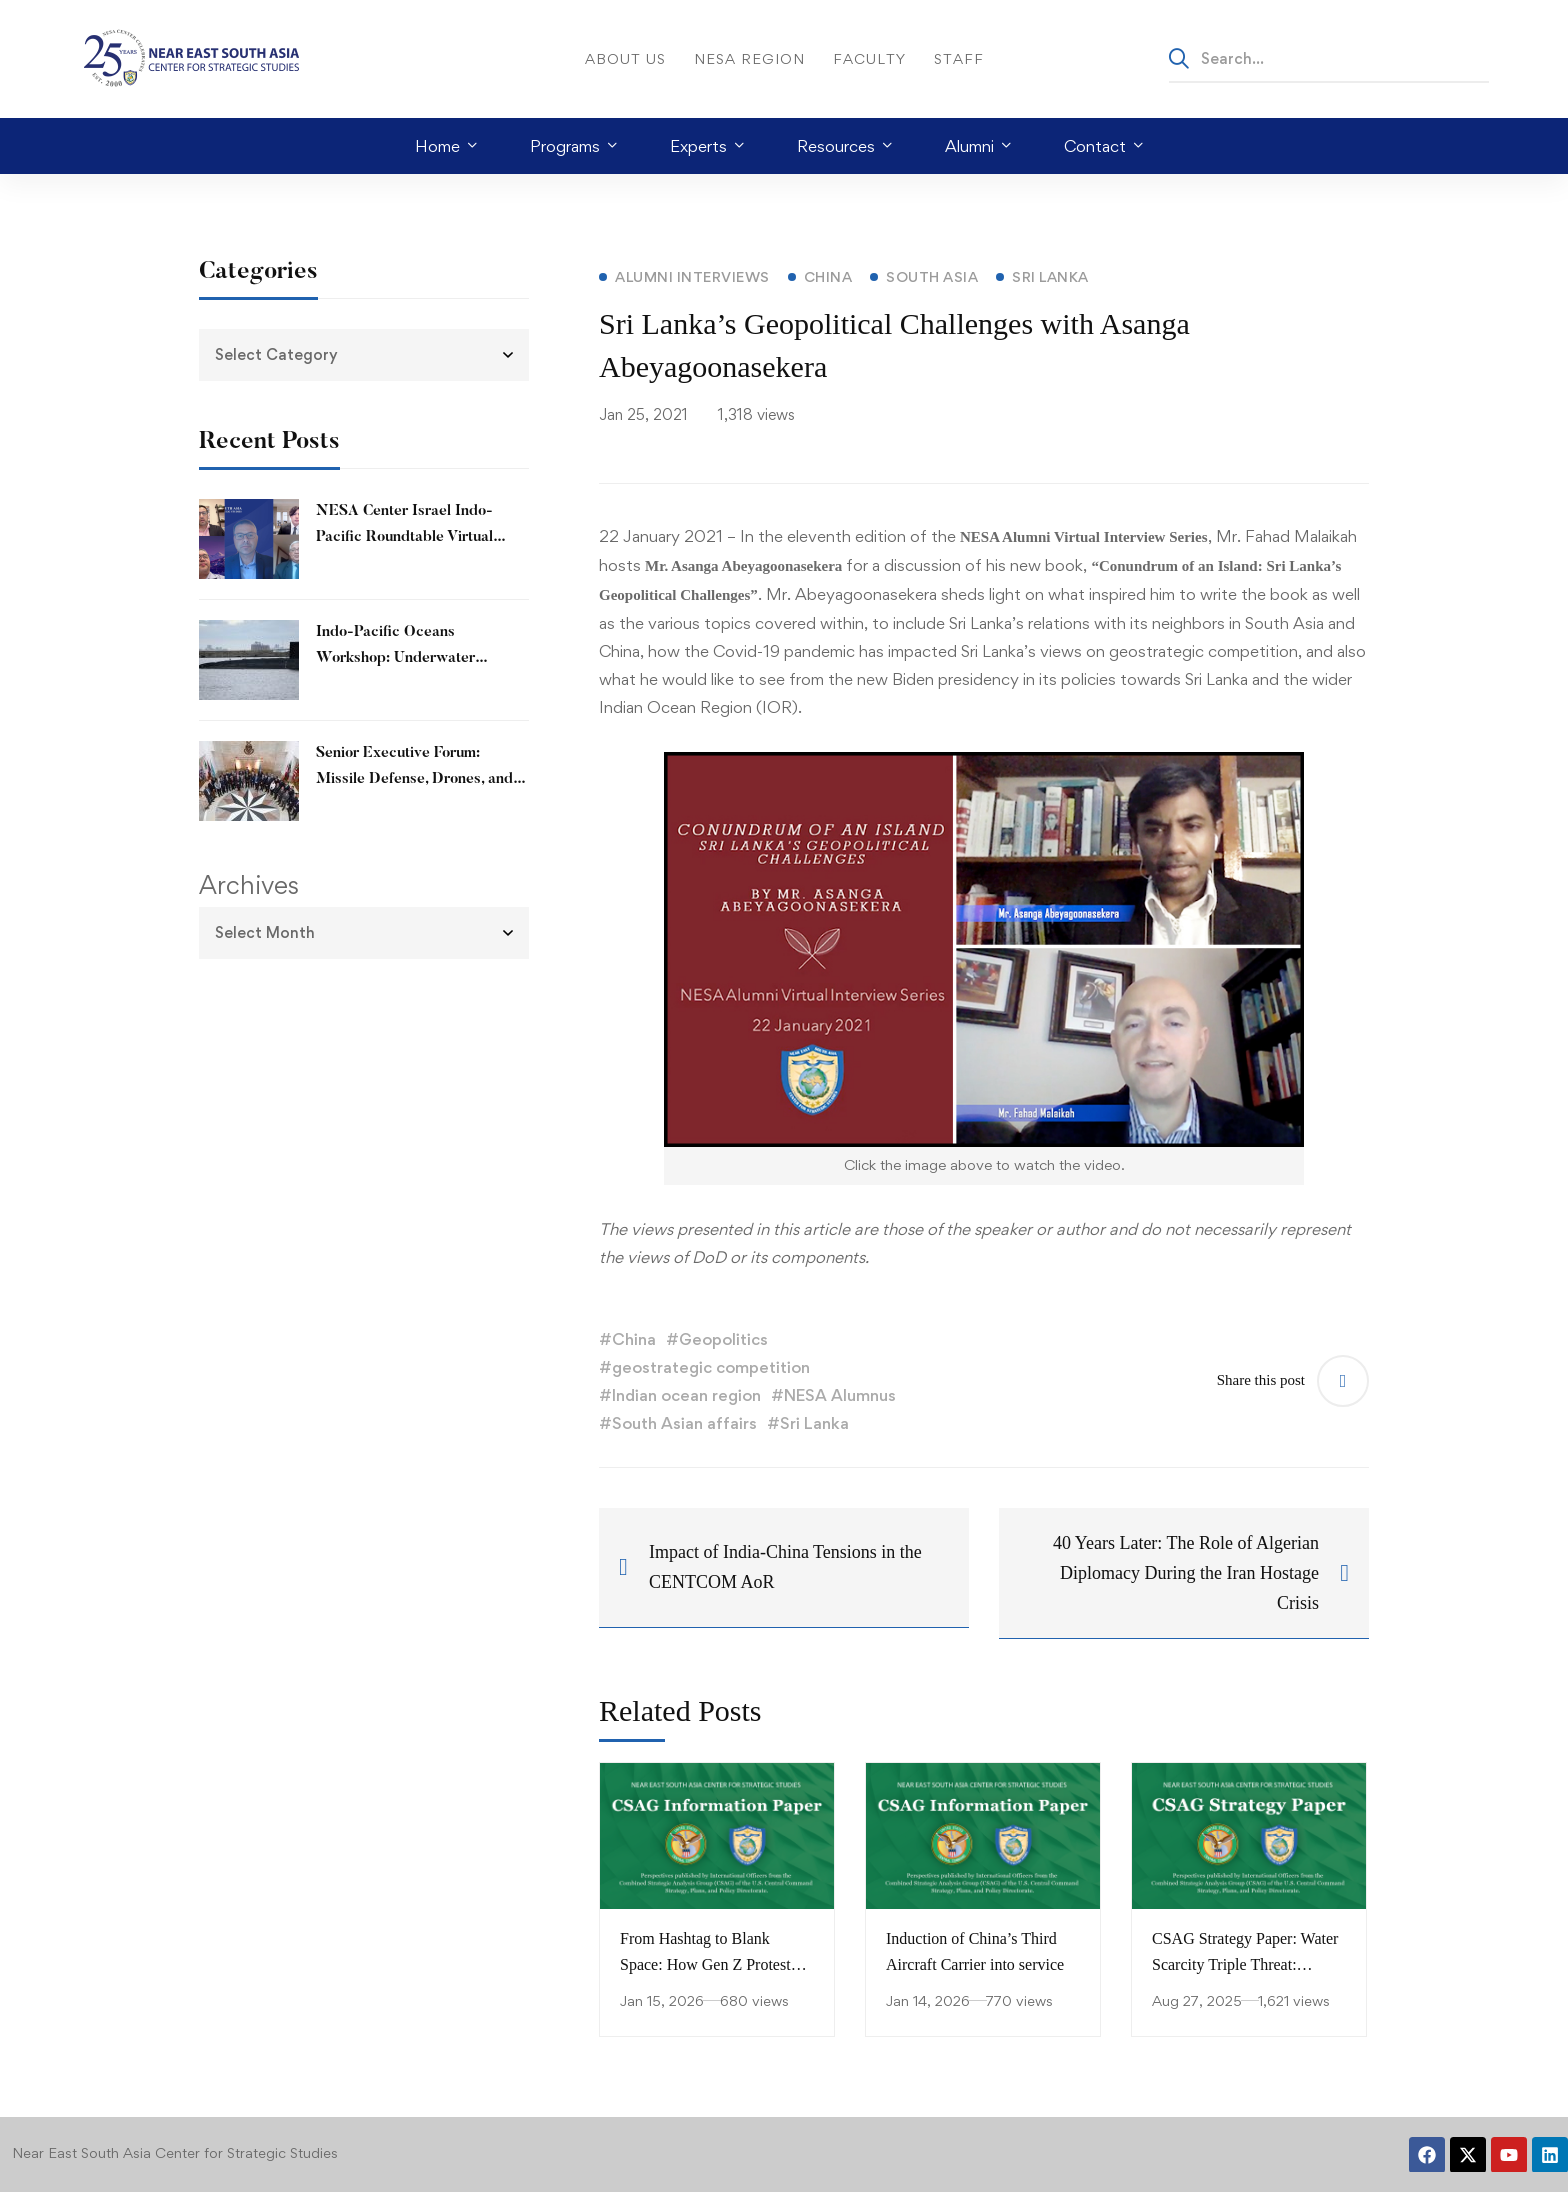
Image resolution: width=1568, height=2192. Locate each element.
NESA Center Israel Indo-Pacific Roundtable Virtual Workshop (404, 537)
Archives (249, 885)
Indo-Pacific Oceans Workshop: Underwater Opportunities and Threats (404, 658)
